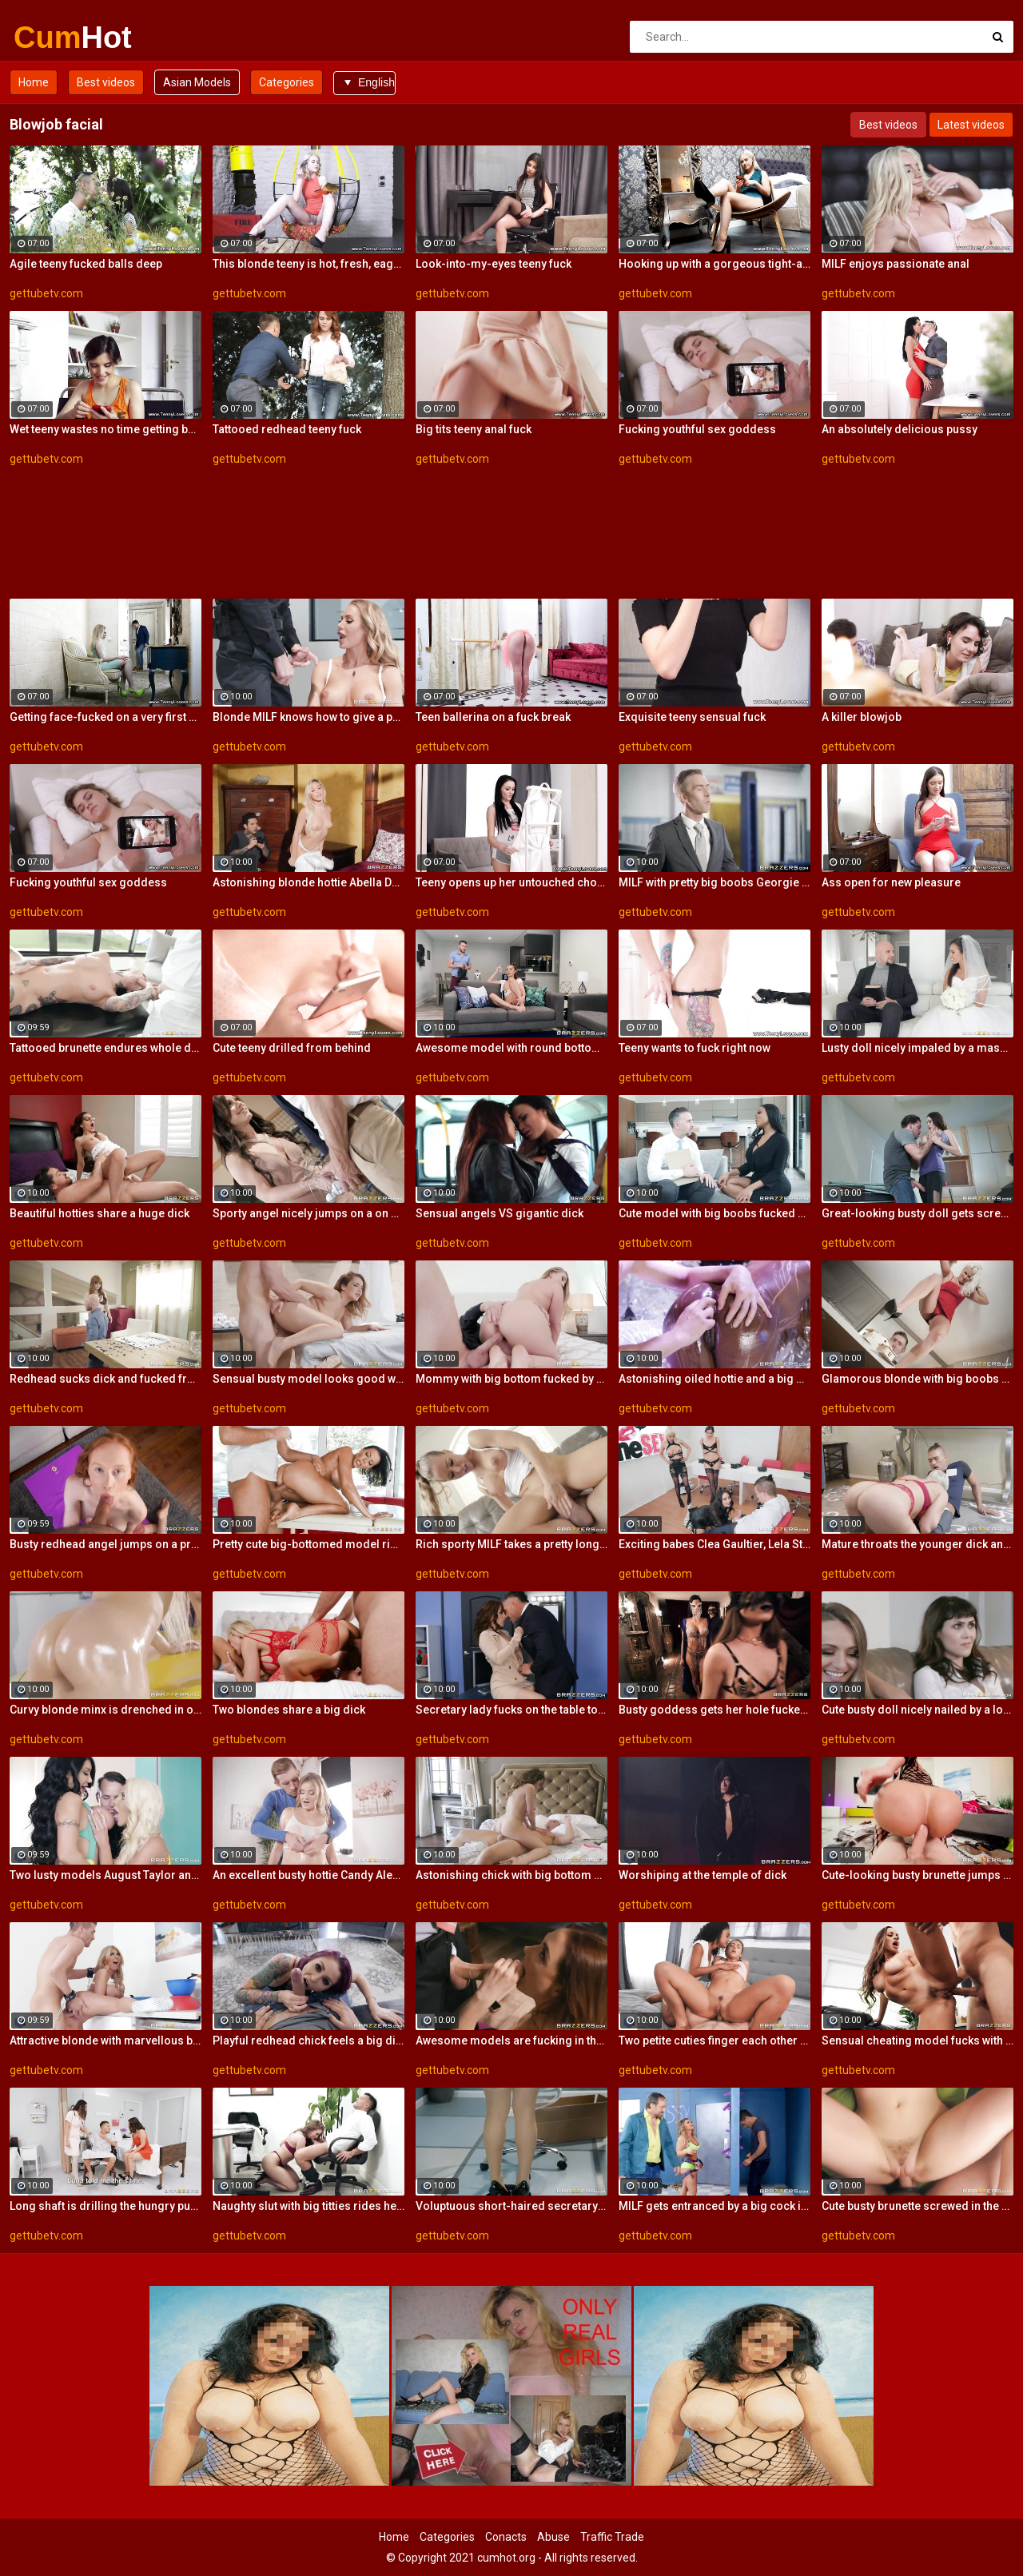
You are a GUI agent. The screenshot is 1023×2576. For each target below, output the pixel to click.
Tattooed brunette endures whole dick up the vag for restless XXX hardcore (105, 1047)
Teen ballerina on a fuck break (493, 717)
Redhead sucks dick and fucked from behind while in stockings (105, 1378)
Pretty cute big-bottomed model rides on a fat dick (308, 1544)
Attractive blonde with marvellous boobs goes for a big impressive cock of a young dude (105, 2040)
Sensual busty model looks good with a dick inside (308, 1378)
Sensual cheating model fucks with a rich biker (917, 2040)
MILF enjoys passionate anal (895, 263)
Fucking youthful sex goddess (697, 429)
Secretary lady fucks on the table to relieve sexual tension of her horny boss (511, 1709)
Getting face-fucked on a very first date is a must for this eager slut (105, 717)
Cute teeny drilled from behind (292, 1047)
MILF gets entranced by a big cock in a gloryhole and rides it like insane (714, 2206)
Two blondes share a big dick (289, 1709)
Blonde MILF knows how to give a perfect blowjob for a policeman (308, 717)
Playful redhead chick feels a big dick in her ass (308, 2040)
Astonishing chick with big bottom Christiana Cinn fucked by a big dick (511, 1875)
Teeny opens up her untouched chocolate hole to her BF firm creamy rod (511, 882)
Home (33, 82)
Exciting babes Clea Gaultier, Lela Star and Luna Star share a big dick (714, 1544)
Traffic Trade (612, 2536)
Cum (56, 37)
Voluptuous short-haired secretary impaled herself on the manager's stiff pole (511, 2206)
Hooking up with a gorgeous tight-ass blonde (714, 263)
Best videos (106, 82)
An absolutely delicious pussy (899, 429)
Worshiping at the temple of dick (702, 1875)
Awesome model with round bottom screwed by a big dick (511, 1047)
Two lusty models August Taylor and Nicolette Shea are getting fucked (105, 1875)
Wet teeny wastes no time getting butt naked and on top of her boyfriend (105, 429)
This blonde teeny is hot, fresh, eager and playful (308, 263)
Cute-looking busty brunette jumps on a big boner (917, 1875)
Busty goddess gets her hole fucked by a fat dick (714, 1709)
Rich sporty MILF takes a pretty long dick (511, 1544)
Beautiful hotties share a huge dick (99, 1213)
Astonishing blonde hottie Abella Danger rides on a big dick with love (308, 882)
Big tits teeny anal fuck (473, 429)
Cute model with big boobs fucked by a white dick (714, 1213)
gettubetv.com (46, 293)
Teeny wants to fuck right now (694, 1047)
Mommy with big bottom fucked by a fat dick (511, 1378)
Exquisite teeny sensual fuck (692, 717)
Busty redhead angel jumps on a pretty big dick (105, 1544)
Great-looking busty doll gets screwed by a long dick (917, 1213)
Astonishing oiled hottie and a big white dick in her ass (714, 1378)
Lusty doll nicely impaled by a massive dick (917, 1047)
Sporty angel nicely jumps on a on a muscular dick (308, 1213)
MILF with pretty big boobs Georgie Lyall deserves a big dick (714, 882)
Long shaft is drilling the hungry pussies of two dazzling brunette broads (105, 2206)
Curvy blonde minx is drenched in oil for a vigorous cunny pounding (105, 1709)
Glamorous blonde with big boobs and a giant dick (917, 1378)
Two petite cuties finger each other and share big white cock (714, 2040)
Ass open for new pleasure (891, 882)
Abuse (553, 2536)
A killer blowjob (862, 717)
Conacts (506, 2536)
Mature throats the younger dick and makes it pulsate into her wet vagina (917, 1544)
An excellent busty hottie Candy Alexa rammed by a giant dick (308, 1875)
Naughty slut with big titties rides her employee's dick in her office (308, 2206)
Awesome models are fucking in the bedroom (511, 2040)
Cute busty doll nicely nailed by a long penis (917, 1709)
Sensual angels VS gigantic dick (499, 1213)
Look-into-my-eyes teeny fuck (493, 263)
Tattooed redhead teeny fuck (287, 429)
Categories (286, 82)
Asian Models (197, 82)
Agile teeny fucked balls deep (86, 263)
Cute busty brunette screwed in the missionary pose (917, 2206)
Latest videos (971, 124)
